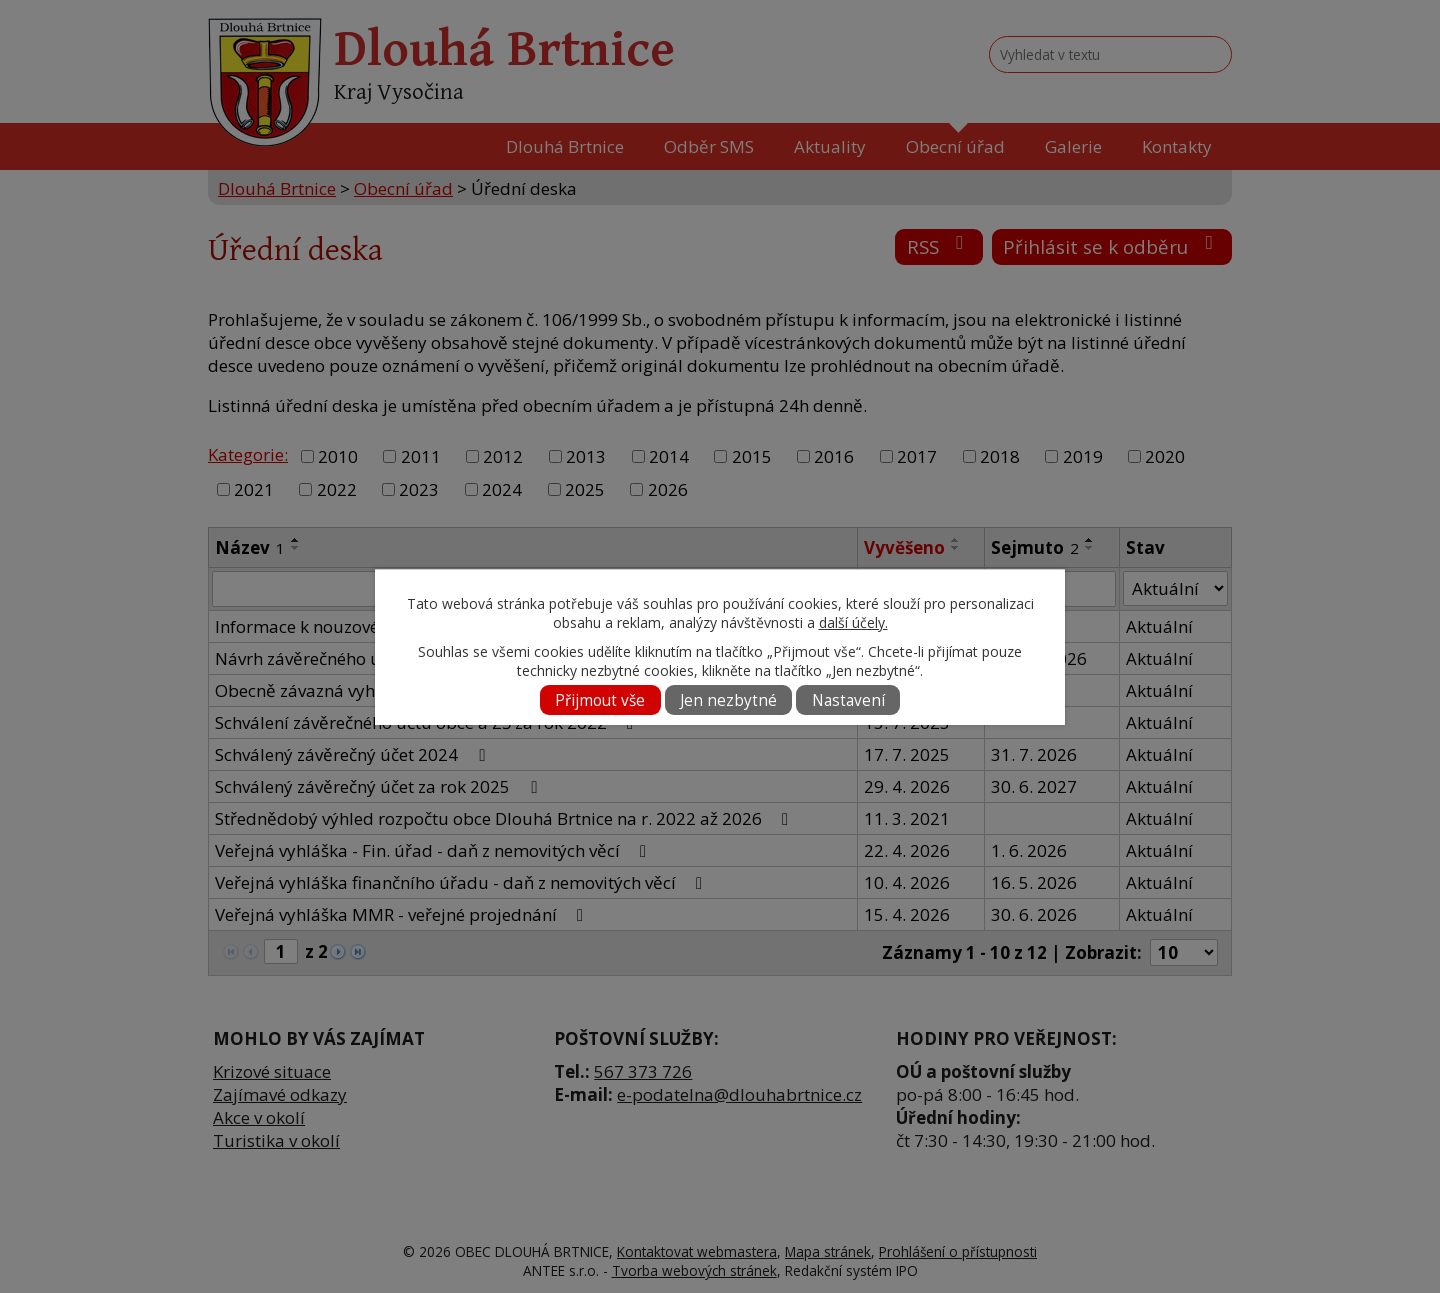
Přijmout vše (600, 700)
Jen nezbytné (728, 700)
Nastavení (848, 700)
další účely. (853, 622)
